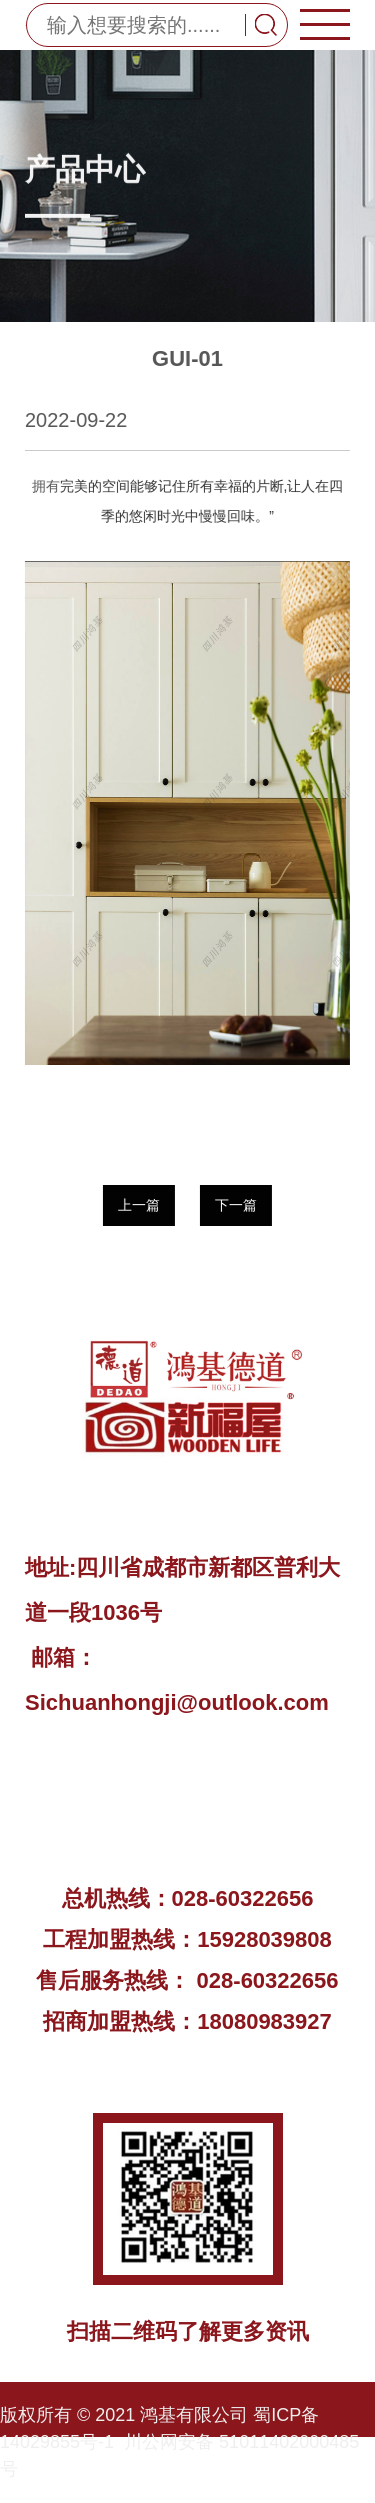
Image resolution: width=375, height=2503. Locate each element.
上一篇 (138, 1205)
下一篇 (236, 1205)
